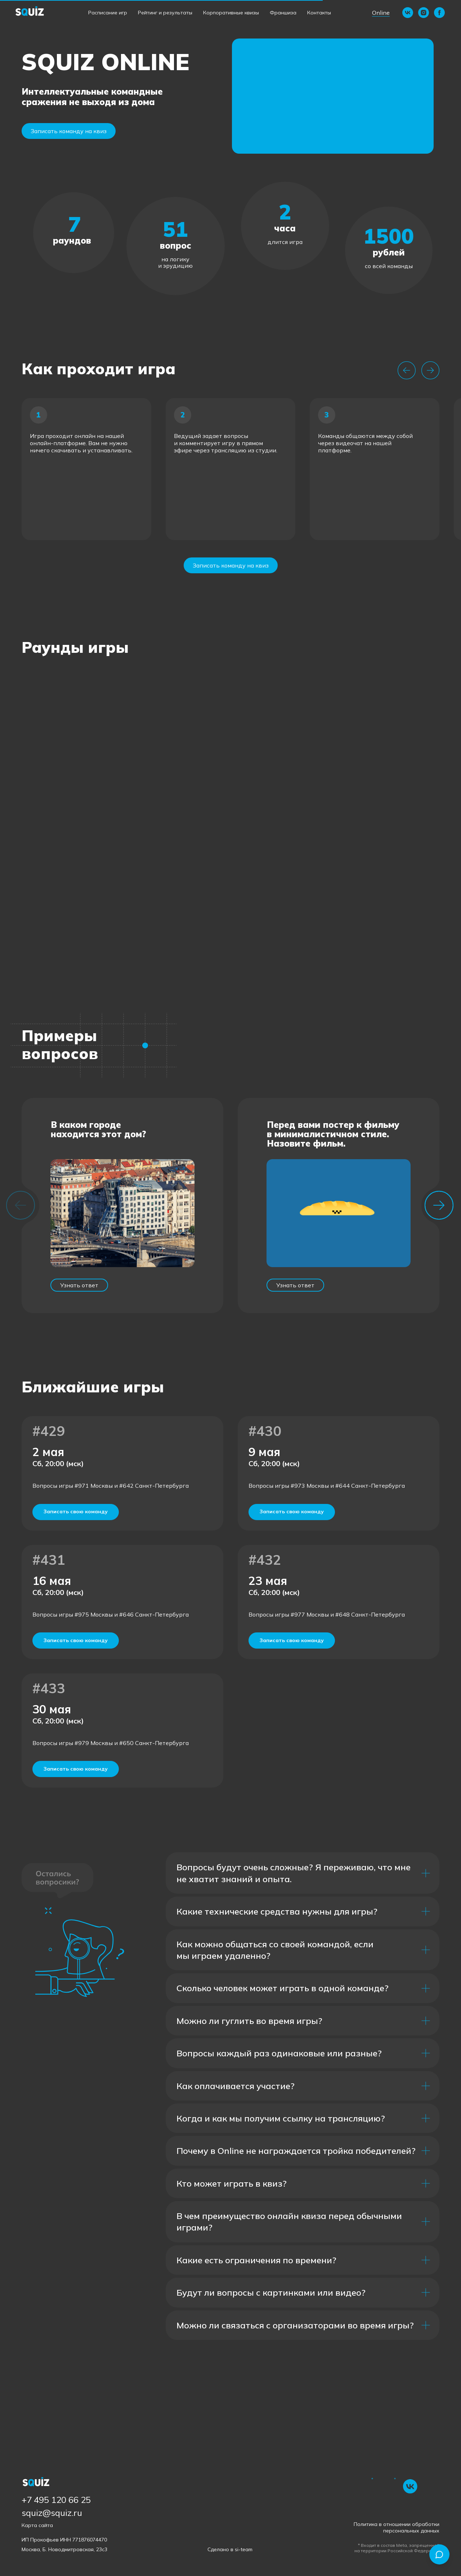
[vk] (407, 12)
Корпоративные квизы (231, 12)
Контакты (319, 12)
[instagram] (423, 12)
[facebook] (439, 12)
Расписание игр (107, 12)
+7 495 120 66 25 (56, 2499)
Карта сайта (37, 2525)
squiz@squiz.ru (52, 2512)
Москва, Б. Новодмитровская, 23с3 (64, 2549)
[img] (410, 2486)
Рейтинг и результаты (165, 12)
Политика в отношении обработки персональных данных (396, 2527)
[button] (333, 96)
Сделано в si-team (229, 2549)
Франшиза (283, 12)
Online (381, 12)
